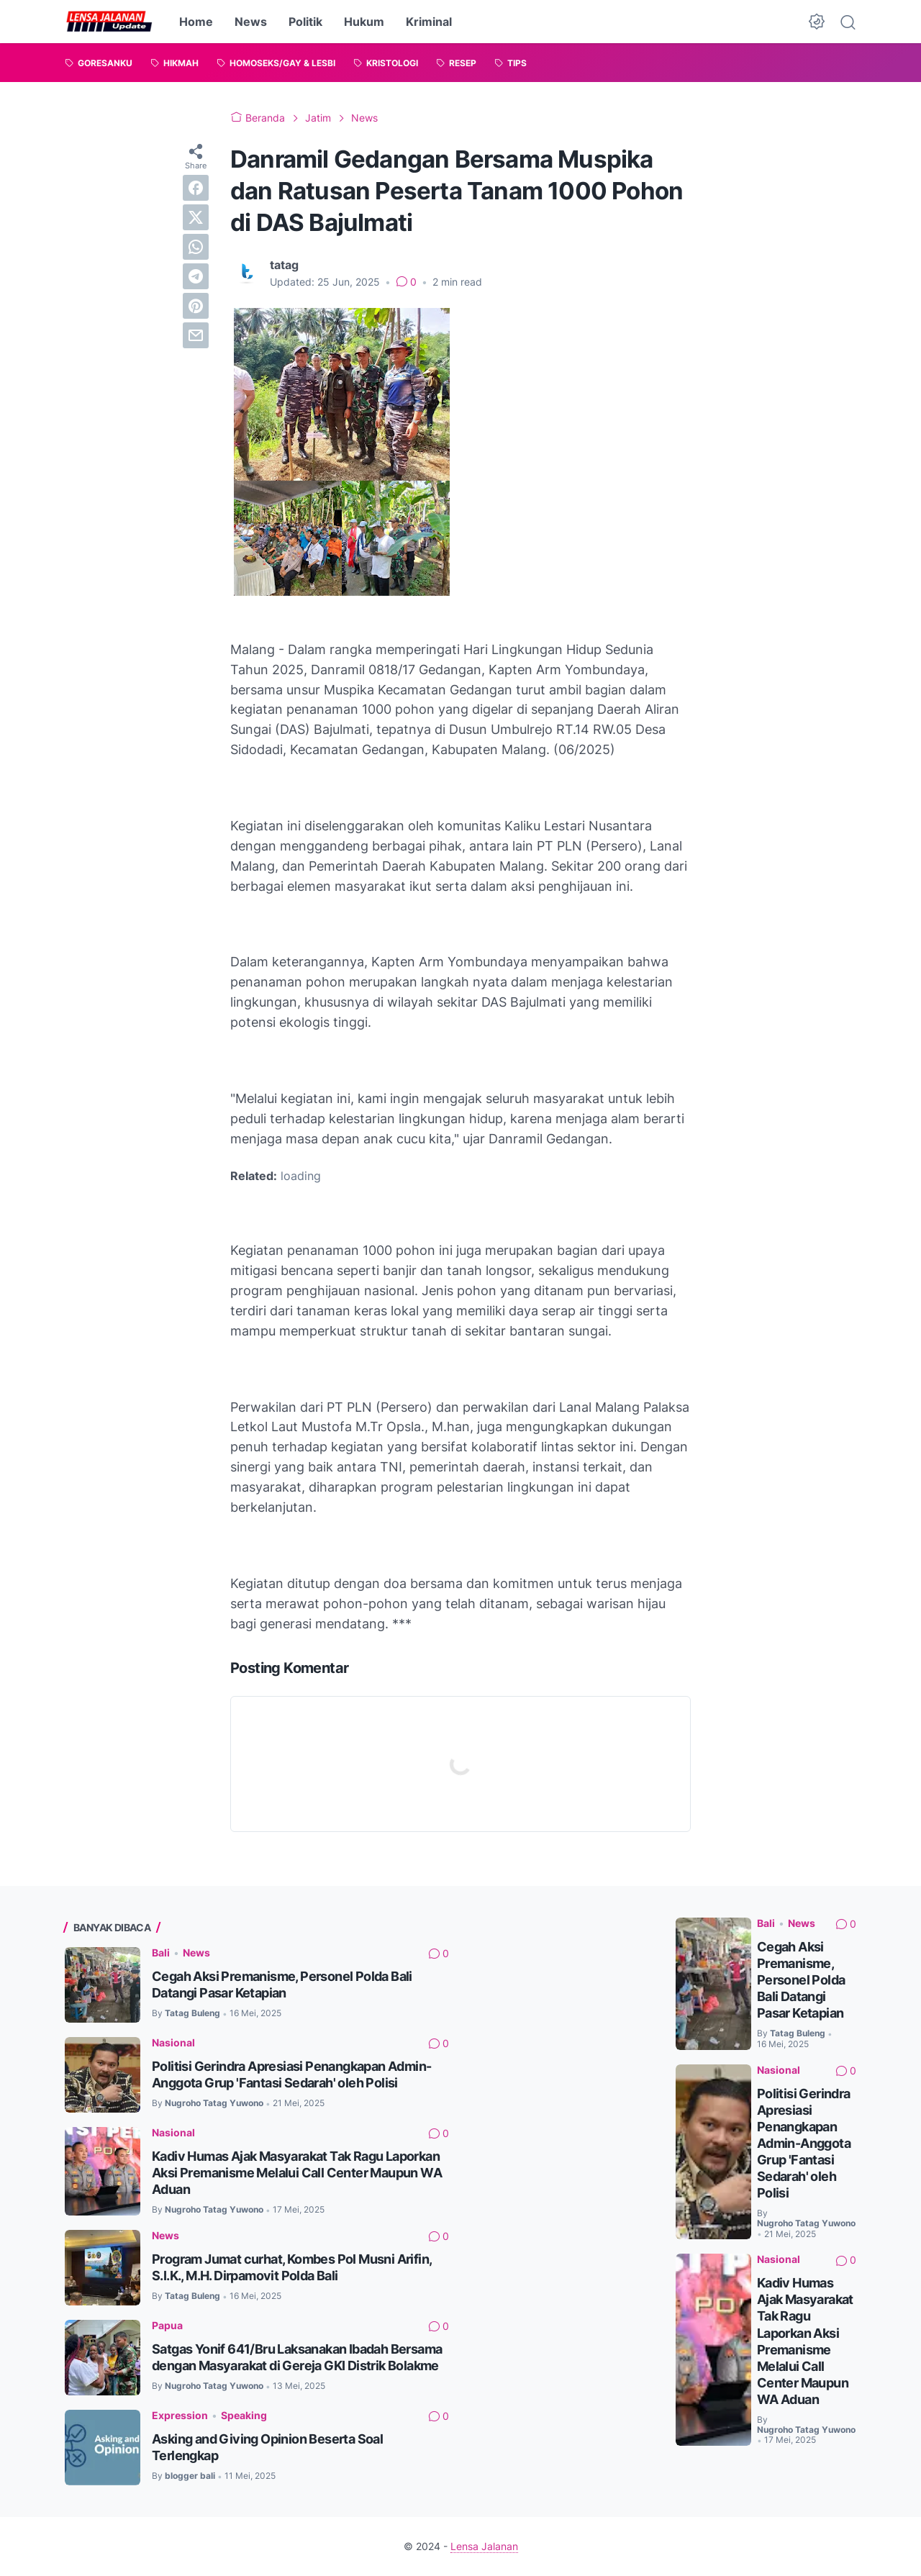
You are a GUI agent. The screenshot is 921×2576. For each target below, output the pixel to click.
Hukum (364, 21)
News (251, 21)
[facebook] (196, 188)
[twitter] (196, 217)
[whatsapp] (196, 247)
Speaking (244, 2415)
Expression (180, 2415)
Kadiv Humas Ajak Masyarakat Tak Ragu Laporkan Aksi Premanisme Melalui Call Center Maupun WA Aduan (297, 2173)
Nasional (173, 2042)
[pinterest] (196, 306)
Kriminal (429, 21)
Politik (305, 21)
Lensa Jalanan (484, 2546)
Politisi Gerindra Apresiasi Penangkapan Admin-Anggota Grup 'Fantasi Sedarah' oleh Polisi (803, 2143)
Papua (167, 2325)
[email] (196, 335)
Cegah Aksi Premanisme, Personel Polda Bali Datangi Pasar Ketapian (801, 1980)
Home (196, 21)
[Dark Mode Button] (816, 21)
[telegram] (196, 276)
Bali (161, 1952)
